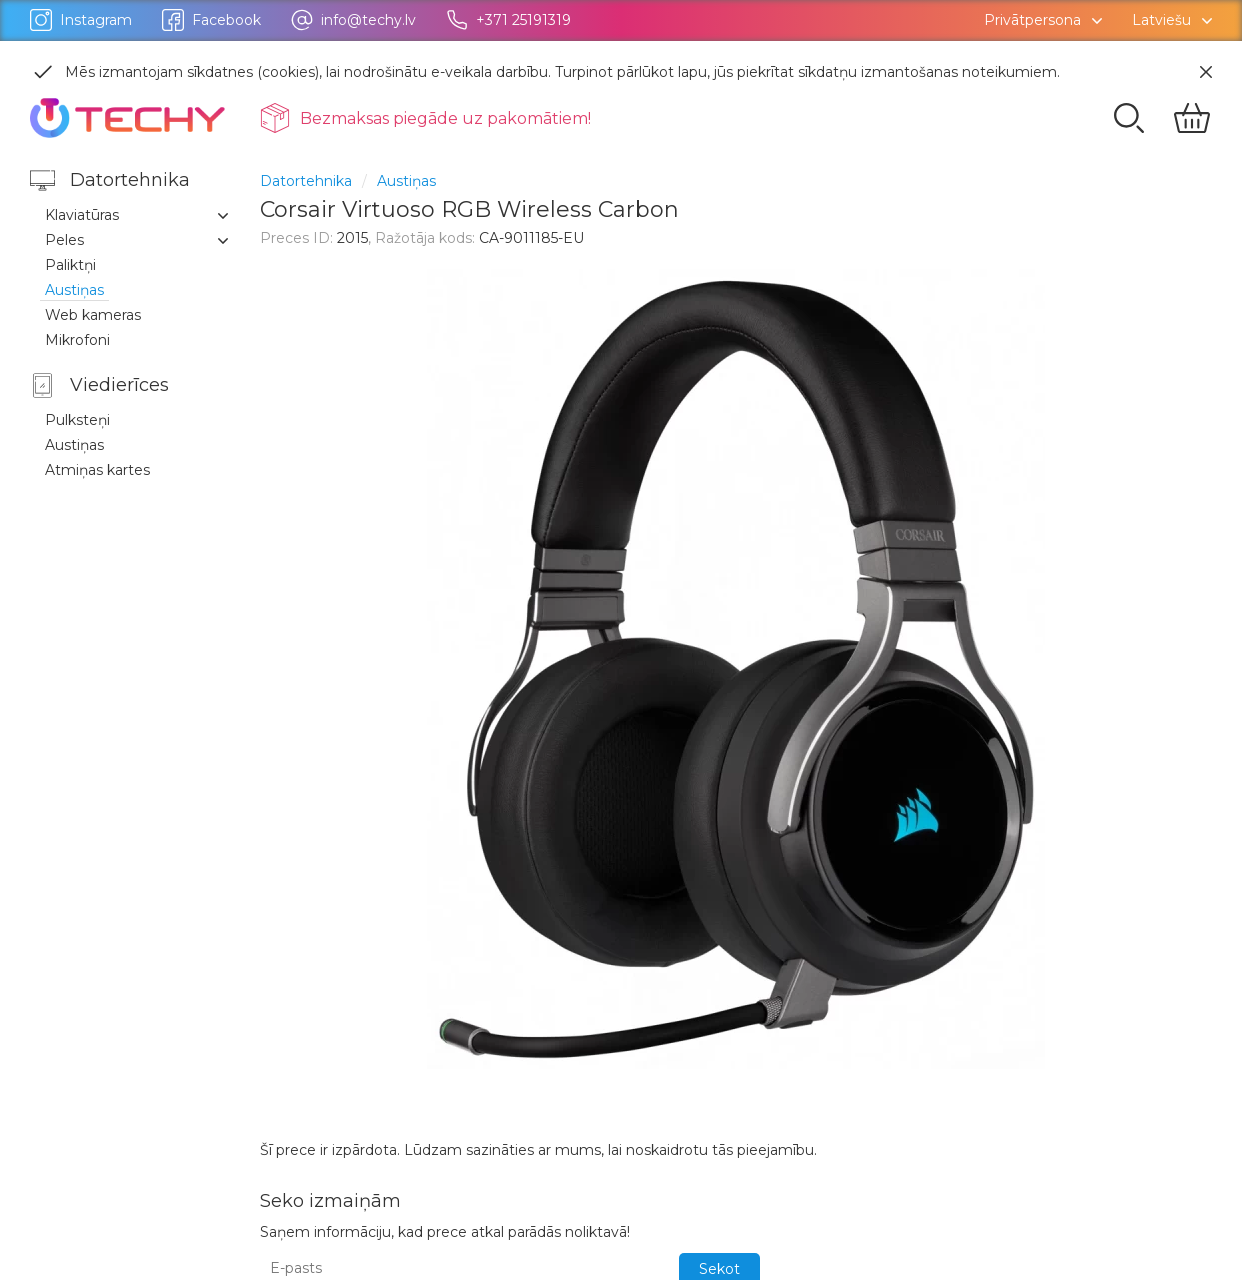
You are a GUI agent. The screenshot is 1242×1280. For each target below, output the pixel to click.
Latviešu (1161, 20)
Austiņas (406, 181)
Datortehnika (306, 181)
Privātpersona (1032, 20)
